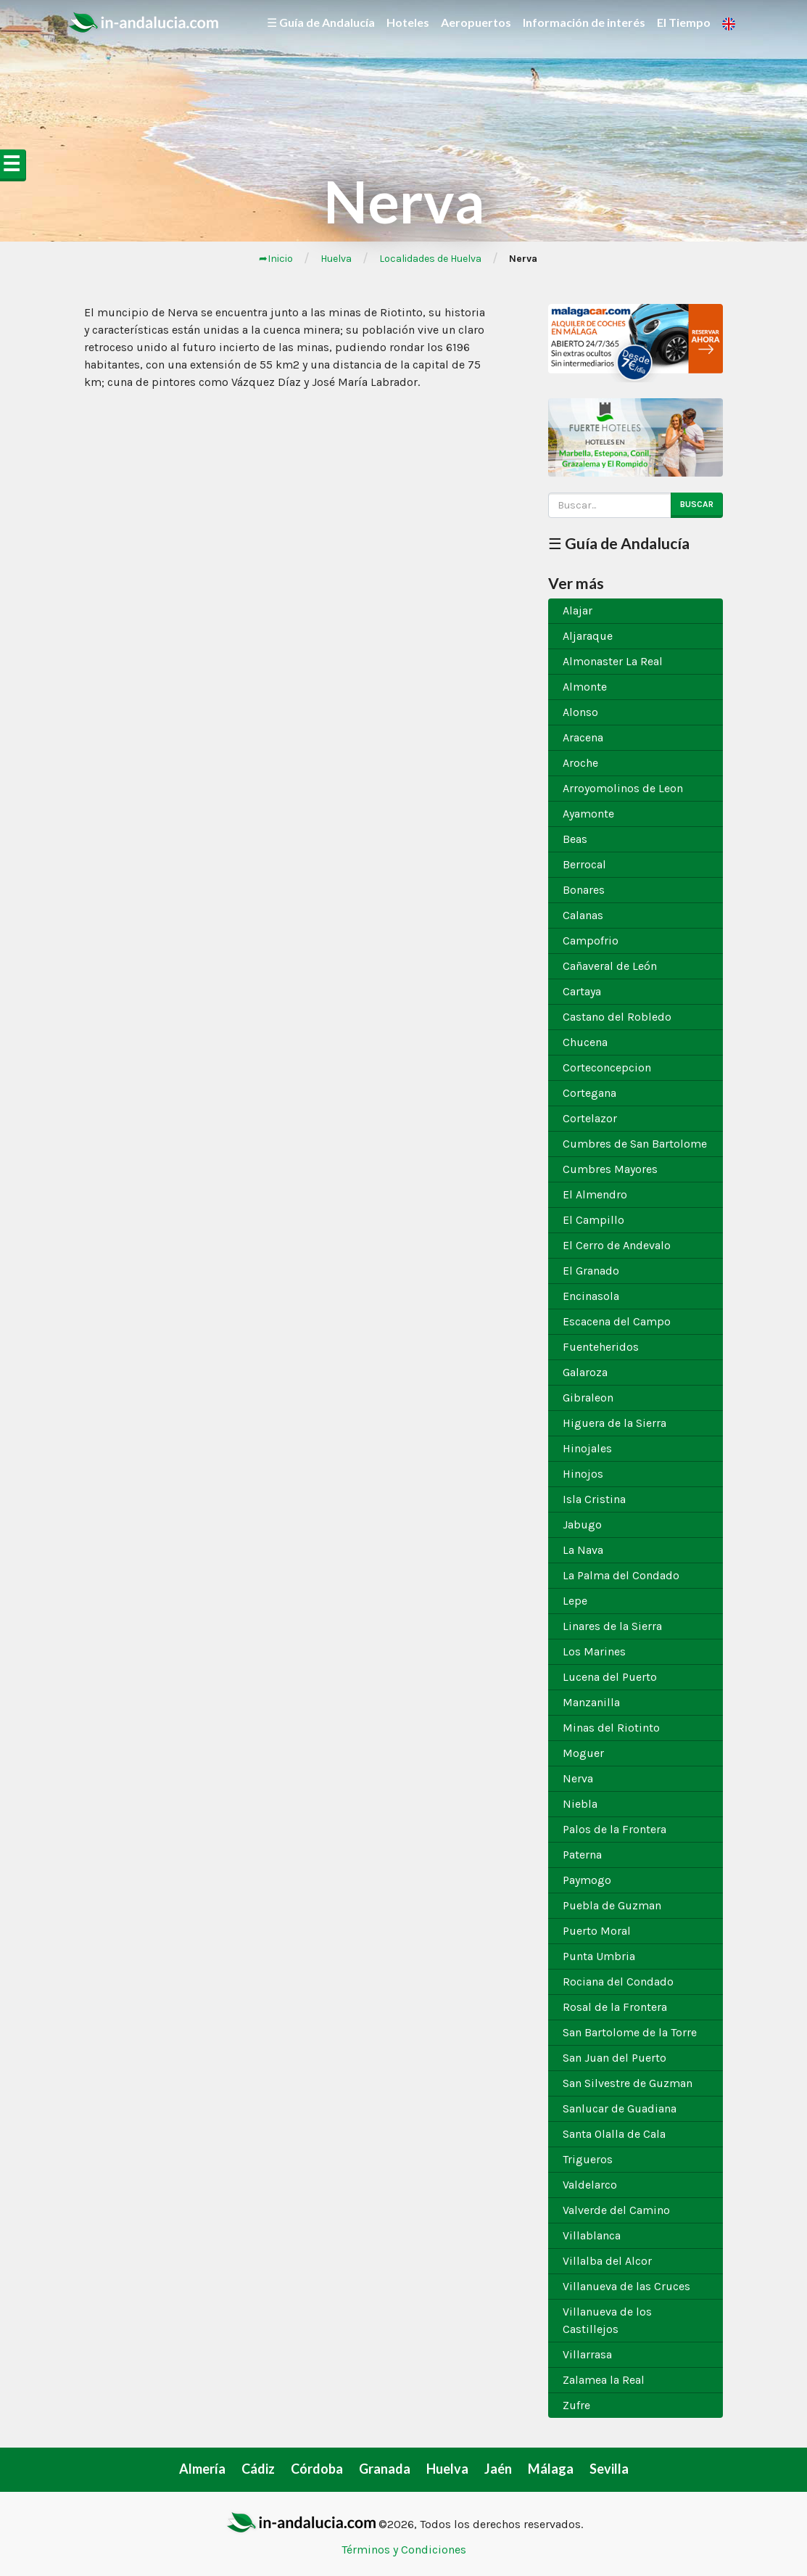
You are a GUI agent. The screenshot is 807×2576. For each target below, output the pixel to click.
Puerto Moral (597, 1931)
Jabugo (582, 1524)
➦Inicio (276, 258)
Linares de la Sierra (612, 1626)
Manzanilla (591, 1702)
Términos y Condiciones (404, 2549)
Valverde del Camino (616, 2210)
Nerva (578, 1778)
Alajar (577, 610)
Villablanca (592, 2235)
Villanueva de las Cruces (626, 2286)
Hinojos (583, 1474)
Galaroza (585, 1372)
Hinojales (587, 1448)
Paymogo (587, 1880)
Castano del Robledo (617, 1017)
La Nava (583, 1550)
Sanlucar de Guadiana (619, 2108)
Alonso (580, 712)
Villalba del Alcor (607, 2261)
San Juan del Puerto (614, 2058)
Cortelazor (590, 1118)
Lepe (575, 1601)
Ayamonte (588, 813)
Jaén (498, 2469)
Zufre (576, 2405)
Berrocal (584, 864)
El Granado (591, 1270)
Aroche (580, 763)
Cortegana (589, 1093)
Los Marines (594, 1651)
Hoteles (407, 22)
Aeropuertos (476, 22)
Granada (384, 2469)
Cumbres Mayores (610, 1169)
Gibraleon (588, 1397)
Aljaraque (588, 636)
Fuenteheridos (601, 1347)
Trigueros (588, 2159)
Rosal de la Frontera (615, 2007)
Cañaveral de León (610, 966)
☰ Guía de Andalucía (321, 22)
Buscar (696, 504)
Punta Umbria (599, 1956)
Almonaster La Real (613, 661)
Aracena (583, 737)
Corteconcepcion (607, 1067)
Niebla (580, 1804)
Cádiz (258, 2469)
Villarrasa (587, 2354)
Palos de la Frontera (614, 1829)
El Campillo (593, 1220)
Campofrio (590, 940)
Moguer (583, 1753)
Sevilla (609, 2469)
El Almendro (595, 1194)
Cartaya (582, 991)
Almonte (585, 687)
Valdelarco (590, 2185)
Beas (575, 839)
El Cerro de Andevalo (617, 1245)
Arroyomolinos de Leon (623, 788)
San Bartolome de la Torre (630, 2032)
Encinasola (591, 1296)
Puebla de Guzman (612, 1905)
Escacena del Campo (617, 1321)
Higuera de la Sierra (614, 1423)
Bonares (584, 890)
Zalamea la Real (604, 2380)
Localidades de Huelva (430, 258)
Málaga (551, 2469)
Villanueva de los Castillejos (607, 2320)
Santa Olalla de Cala (614, 2134)
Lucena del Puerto (610, 1677)
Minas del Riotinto (611, 1728)
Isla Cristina (594, 1499)
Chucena (585, 1042)
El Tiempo (684, 22)
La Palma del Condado (621, 1575)
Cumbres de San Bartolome (635, 1144)
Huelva (336, 258)
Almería (202, 2469)
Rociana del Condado (618, 1981)
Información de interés (584, 22)
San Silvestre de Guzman (627, 2083)
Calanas (583, 915)
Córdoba (317, 2469)
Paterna (582, 1854)
